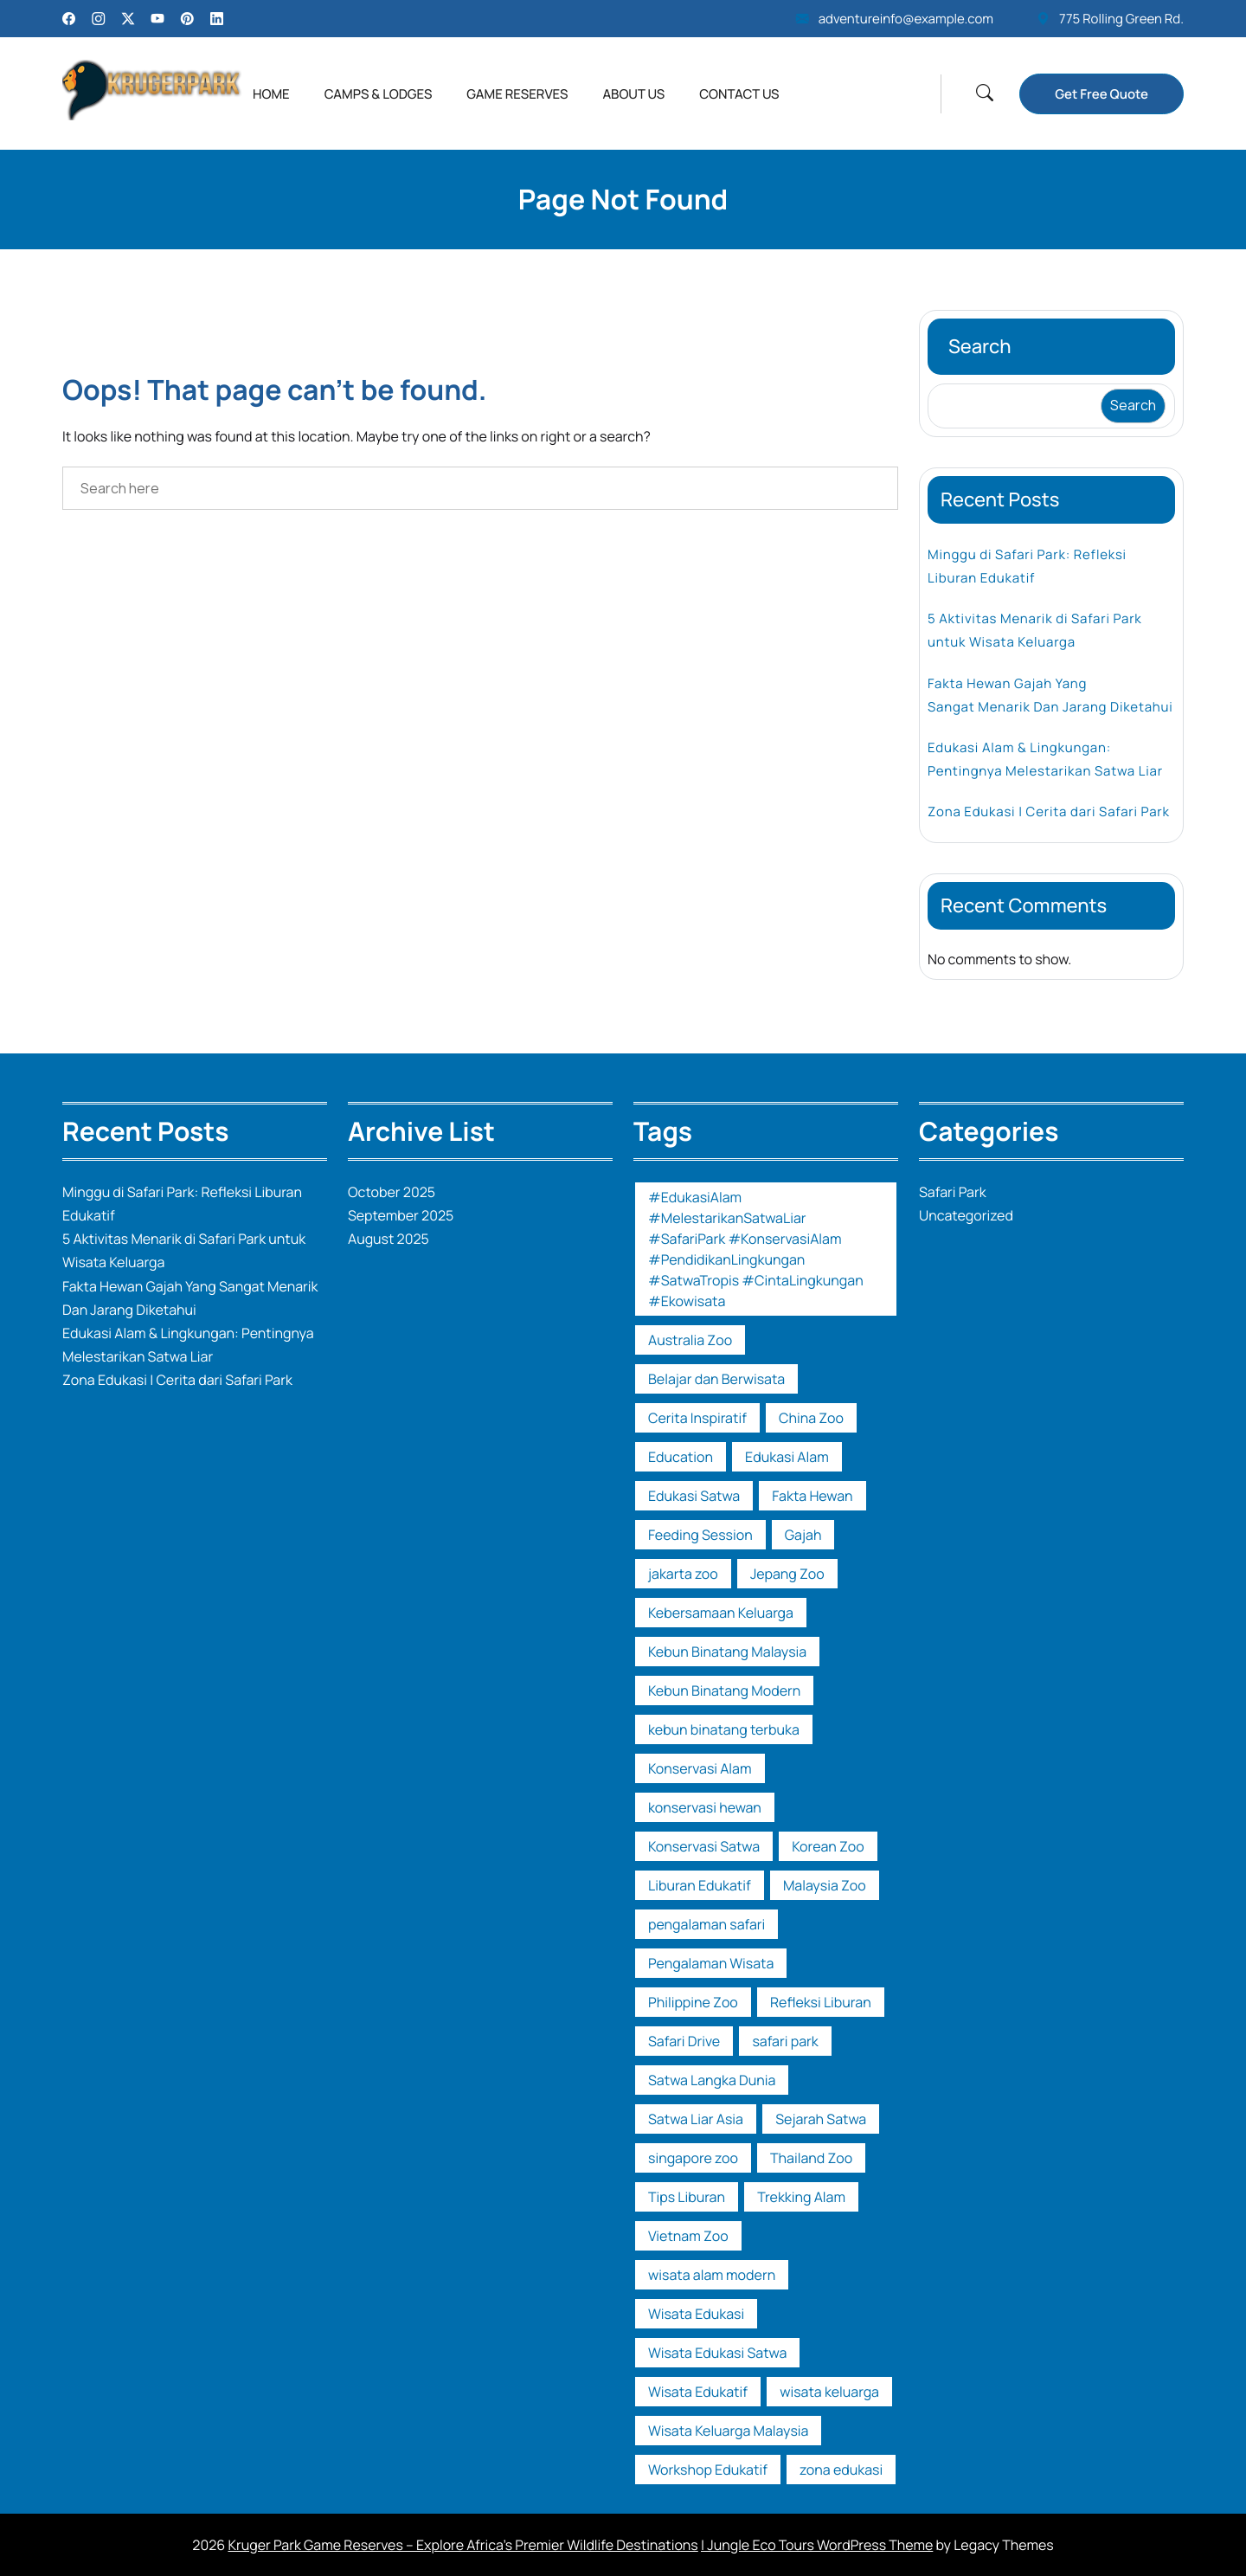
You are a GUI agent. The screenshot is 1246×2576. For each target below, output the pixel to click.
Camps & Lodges (378, 94)
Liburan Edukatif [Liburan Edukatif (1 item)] (699, 1885)
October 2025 (391, 1191)
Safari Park (952, 1191)
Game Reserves (517, 94)
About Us (633, 94)
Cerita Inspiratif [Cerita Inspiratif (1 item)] (697, 1417)
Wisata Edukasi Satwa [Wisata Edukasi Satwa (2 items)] (717, 2352)
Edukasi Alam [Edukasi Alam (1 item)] (787, 1456)
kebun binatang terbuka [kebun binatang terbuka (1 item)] (724, 1729)
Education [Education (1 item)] (680, 1456)
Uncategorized (966, 1215)
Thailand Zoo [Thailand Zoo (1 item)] (811, 2157)
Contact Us (739, 94)
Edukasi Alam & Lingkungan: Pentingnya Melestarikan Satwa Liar (1045, 759)
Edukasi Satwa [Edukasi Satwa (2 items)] (694, 1495)
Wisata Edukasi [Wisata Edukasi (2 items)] (696, 2313)
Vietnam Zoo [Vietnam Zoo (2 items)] (688, 2235)
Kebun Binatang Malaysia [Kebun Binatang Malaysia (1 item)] (727, 1651)
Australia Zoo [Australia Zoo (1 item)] (690, 1339)
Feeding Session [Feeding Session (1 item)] (700, 1534)
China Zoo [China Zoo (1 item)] (811, 1417)
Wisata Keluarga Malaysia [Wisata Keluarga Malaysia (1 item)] (728, 2430)
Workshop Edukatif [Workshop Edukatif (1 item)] (708, 2469)
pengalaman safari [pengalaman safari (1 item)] (706, 1924)
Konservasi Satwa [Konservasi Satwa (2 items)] (704, 1846)
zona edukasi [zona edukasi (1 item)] (841, 2469)
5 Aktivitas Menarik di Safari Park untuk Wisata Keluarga (1035, 630)
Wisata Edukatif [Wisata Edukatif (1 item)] (698, 2391)
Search (980, 346)
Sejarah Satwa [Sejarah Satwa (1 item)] (820, 2118)
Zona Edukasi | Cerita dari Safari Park (1049, 811)
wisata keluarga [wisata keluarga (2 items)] (829, 2391)
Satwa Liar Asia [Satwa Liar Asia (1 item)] (695, 2118)
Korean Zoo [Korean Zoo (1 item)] (828, 1846)
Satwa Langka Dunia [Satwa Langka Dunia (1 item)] (711, 2080)
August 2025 (388, 1238)
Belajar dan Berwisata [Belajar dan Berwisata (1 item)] (716, 1378)
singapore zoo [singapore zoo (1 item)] (693, 2157)
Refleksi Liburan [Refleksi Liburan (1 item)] (820, 2002)
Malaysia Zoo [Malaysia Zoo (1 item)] (824, 1885)
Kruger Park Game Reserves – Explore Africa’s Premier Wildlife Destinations (462, 2544)
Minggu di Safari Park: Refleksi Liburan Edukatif (1027, 566)
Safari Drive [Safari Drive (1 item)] (684, 2041)
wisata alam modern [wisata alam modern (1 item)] (711, 2274)
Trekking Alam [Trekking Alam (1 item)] (801, 2196)
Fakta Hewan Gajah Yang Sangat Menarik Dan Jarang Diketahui (1050, 695)
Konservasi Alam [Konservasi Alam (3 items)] (700, 1768)
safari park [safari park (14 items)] (785, 2041)
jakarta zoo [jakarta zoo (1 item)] (683, 1573)
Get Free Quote (1101, 94)
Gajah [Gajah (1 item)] (803, 1534)
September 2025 (400, 1215)
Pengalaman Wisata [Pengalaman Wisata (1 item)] (711, 1963)
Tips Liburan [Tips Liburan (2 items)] (686, 2196)
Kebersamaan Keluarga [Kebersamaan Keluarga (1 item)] (720, 1612)
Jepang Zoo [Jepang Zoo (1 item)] (787, 1573)
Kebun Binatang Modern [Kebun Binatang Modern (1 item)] (724, 1690)
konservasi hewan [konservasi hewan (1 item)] (704, 1807)
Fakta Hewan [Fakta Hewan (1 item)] (812, 1495)
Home (271, 94)
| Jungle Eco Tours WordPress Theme (817, 2544)
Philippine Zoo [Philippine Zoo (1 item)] (693, 2002)
